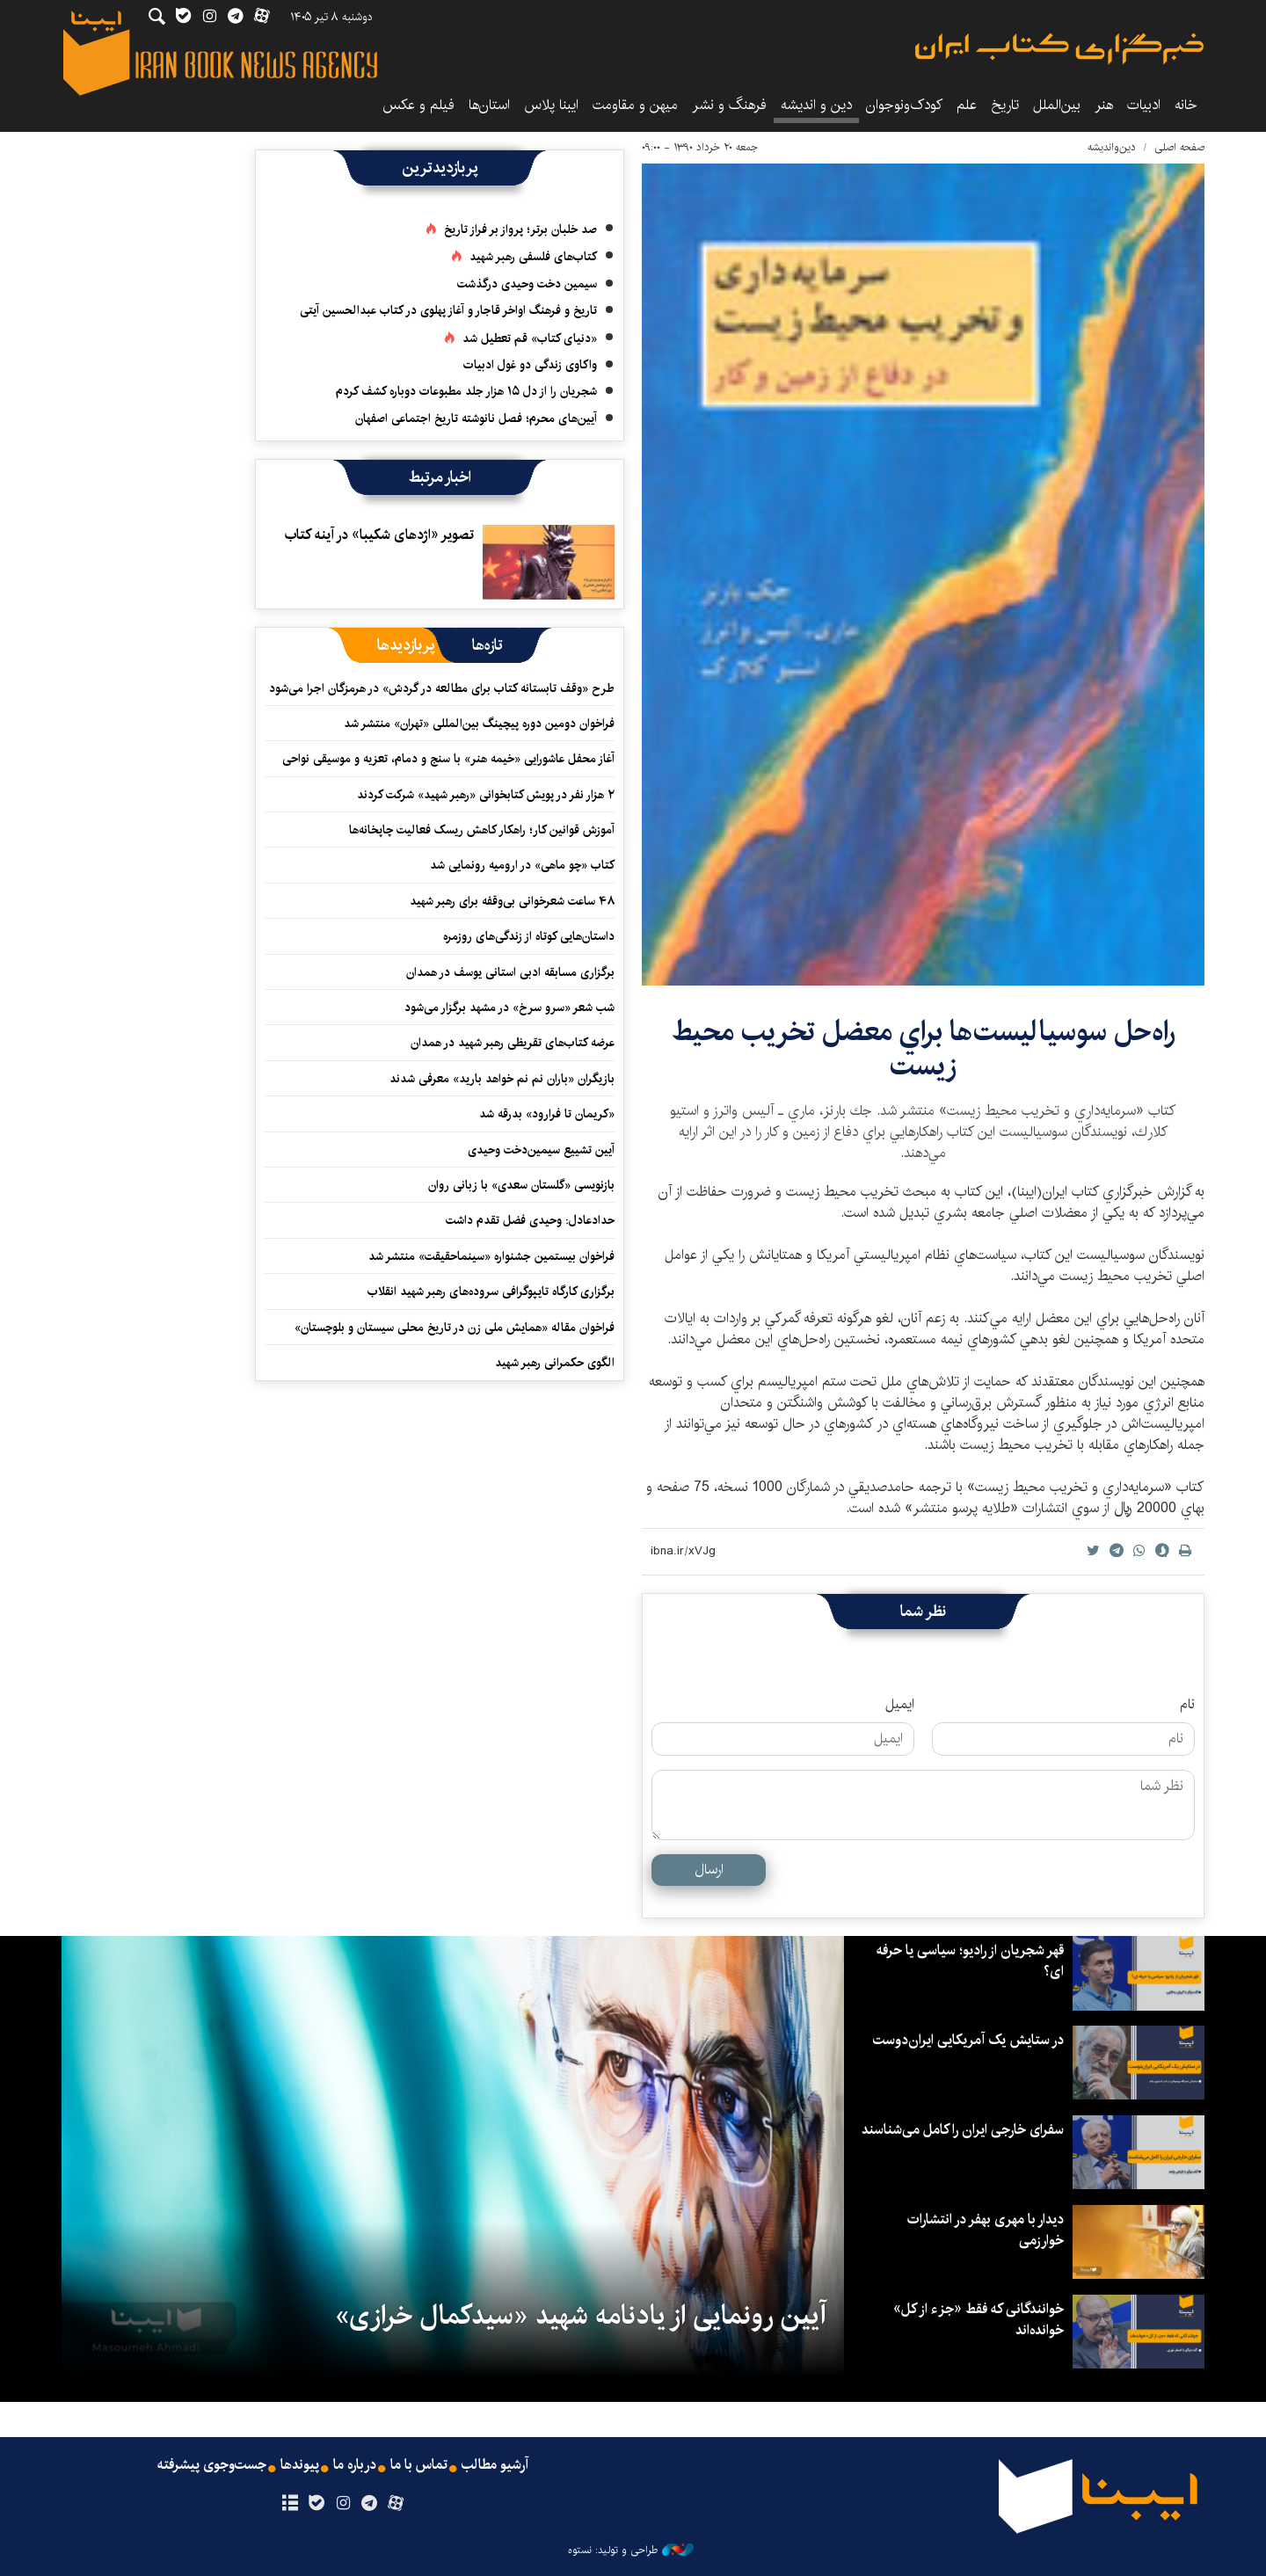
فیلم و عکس (418, 105)
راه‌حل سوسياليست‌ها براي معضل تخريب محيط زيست (923, 1048)
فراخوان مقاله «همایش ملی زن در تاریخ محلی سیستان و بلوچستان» (455, 1327)
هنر (1104, 105)
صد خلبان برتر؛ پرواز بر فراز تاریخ (520, 229)
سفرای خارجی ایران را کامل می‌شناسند (963, 2130)
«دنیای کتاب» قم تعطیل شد (529, 338)
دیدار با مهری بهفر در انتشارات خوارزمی (985, 2230)
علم (967, 105)
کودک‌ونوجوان (904, 105)
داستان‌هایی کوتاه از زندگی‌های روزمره (529, 936)
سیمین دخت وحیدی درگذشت (527, 284)
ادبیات (1143, 105)
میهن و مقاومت (635, 105)
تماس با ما (418, 2465)
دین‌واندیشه (1112, 147)
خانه (1186, 105)
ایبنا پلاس (551, 105)
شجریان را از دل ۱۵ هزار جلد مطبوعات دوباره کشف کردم (466, 391)
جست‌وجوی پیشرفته (211, 2465)
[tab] (487, 645)
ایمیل (899, 1704)
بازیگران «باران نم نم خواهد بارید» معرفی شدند (502, 1078)
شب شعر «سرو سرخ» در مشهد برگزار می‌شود (509, 1007)
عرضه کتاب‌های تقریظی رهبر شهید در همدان (513, 1042)
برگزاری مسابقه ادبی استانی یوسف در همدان (510, 972)
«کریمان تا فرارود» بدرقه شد (547, 1114)
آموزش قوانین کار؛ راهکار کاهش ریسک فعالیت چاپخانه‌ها (482, 830)
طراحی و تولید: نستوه (631, 2550)
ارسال (709, 1869)
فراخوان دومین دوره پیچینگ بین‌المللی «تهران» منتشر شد (479, 723)
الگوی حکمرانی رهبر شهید (555, 1362)
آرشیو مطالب (495, 2465)
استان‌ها (489, 105)
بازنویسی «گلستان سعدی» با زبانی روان (521, 1185)
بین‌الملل (1056, 105)
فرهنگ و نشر (729, 105)
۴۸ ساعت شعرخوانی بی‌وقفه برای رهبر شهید (512, 901)
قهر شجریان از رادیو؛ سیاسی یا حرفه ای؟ (970, 1961)
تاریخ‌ (1005, 105)
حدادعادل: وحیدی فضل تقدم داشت (530, 1220)
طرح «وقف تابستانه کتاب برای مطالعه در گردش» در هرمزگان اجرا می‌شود (442, 688)
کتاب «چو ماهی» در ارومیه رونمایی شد (522, 865)
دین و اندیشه (816, 105)
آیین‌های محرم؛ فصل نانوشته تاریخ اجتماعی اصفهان (476, 418)
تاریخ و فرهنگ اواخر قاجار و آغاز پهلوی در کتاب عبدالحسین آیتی (448, 310)
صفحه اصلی (1179, 147)
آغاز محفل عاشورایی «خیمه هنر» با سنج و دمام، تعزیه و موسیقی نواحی (448, 758)
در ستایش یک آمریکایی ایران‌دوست (968, 2040)
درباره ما (354, 2465)
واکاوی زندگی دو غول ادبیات (530, 365)
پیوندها (299, 2465)
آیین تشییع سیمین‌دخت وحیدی (541, 1150)
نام (1187, 1704)
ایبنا (1059, 49)
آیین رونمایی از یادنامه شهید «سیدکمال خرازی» (580, 2316)
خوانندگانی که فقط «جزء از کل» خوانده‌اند (978, 2319)
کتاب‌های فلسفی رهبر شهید (533, 256)
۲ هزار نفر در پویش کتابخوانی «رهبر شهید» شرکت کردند (486, 794)
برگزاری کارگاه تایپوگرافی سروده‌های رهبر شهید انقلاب (489, 1291)
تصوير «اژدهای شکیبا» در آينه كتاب (379, 535)
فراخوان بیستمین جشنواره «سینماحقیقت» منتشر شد (491, 1256)
